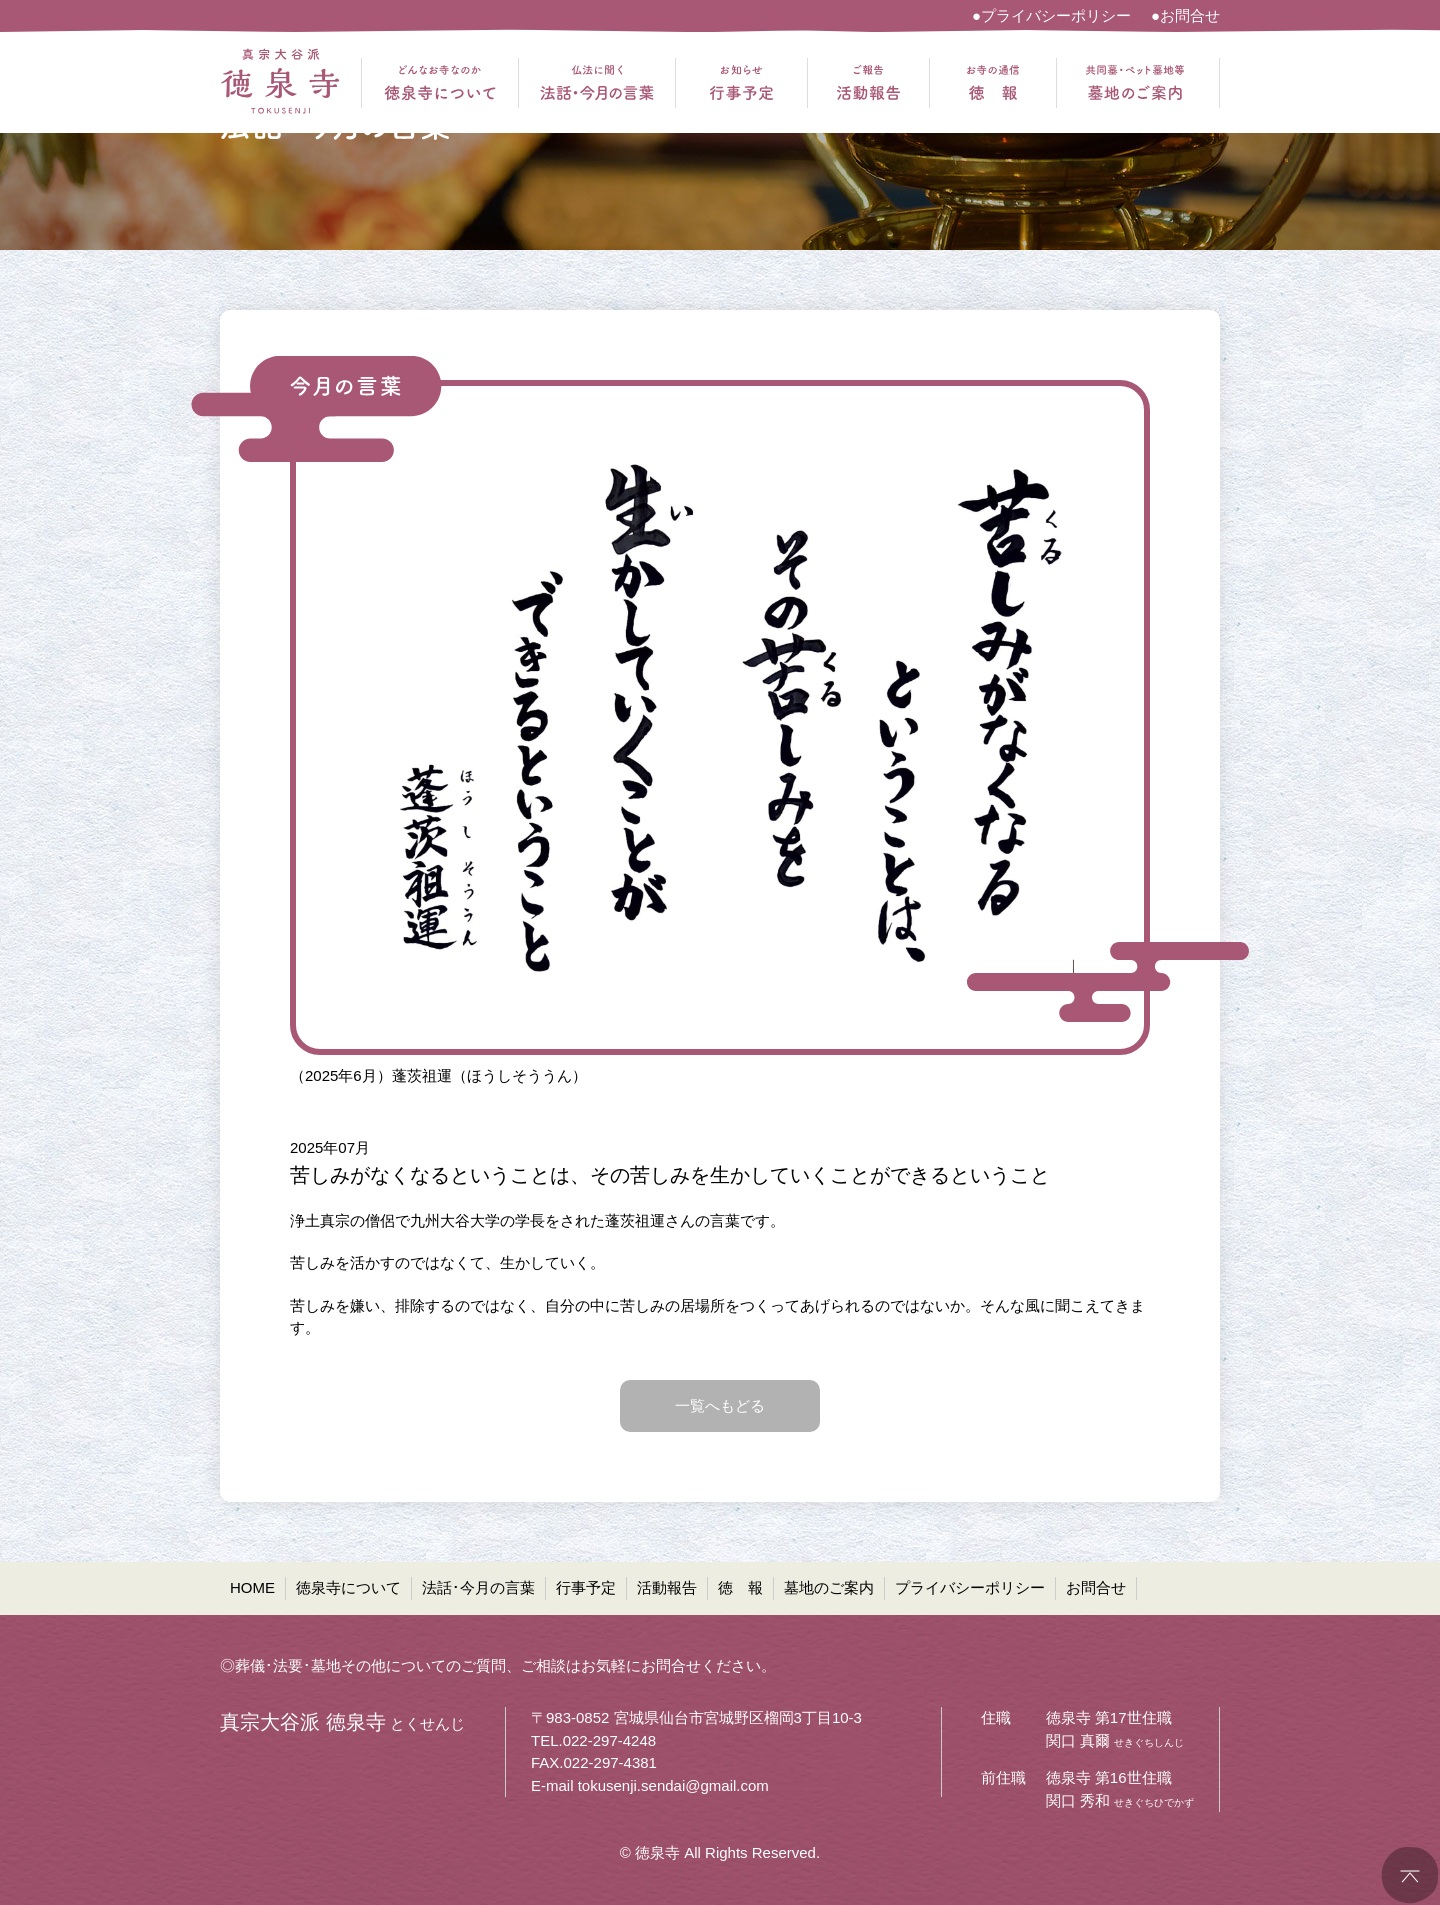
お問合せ (1096, 1587)
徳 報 (740, 1587)
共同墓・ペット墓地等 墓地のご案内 (1135, 83)
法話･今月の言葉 (478, 1587)
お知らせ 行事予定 (741, 83)
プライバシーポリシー (970, 1587)
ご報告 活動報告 (868, 83)
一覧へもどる (720, 1405)
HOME (252, 1587)
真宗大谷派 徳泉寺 (280, 83)
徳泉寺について (348, 1587)
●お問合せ (1185, 15)
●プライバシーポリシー (1051, 15)
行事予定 (586, 1587)
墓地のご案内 (829, 1587)
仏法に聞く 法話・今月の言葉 (597, 83)
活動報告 (667, 1587)
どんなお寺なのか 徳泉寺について (440, 83)
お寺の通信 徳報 (993, 83)
